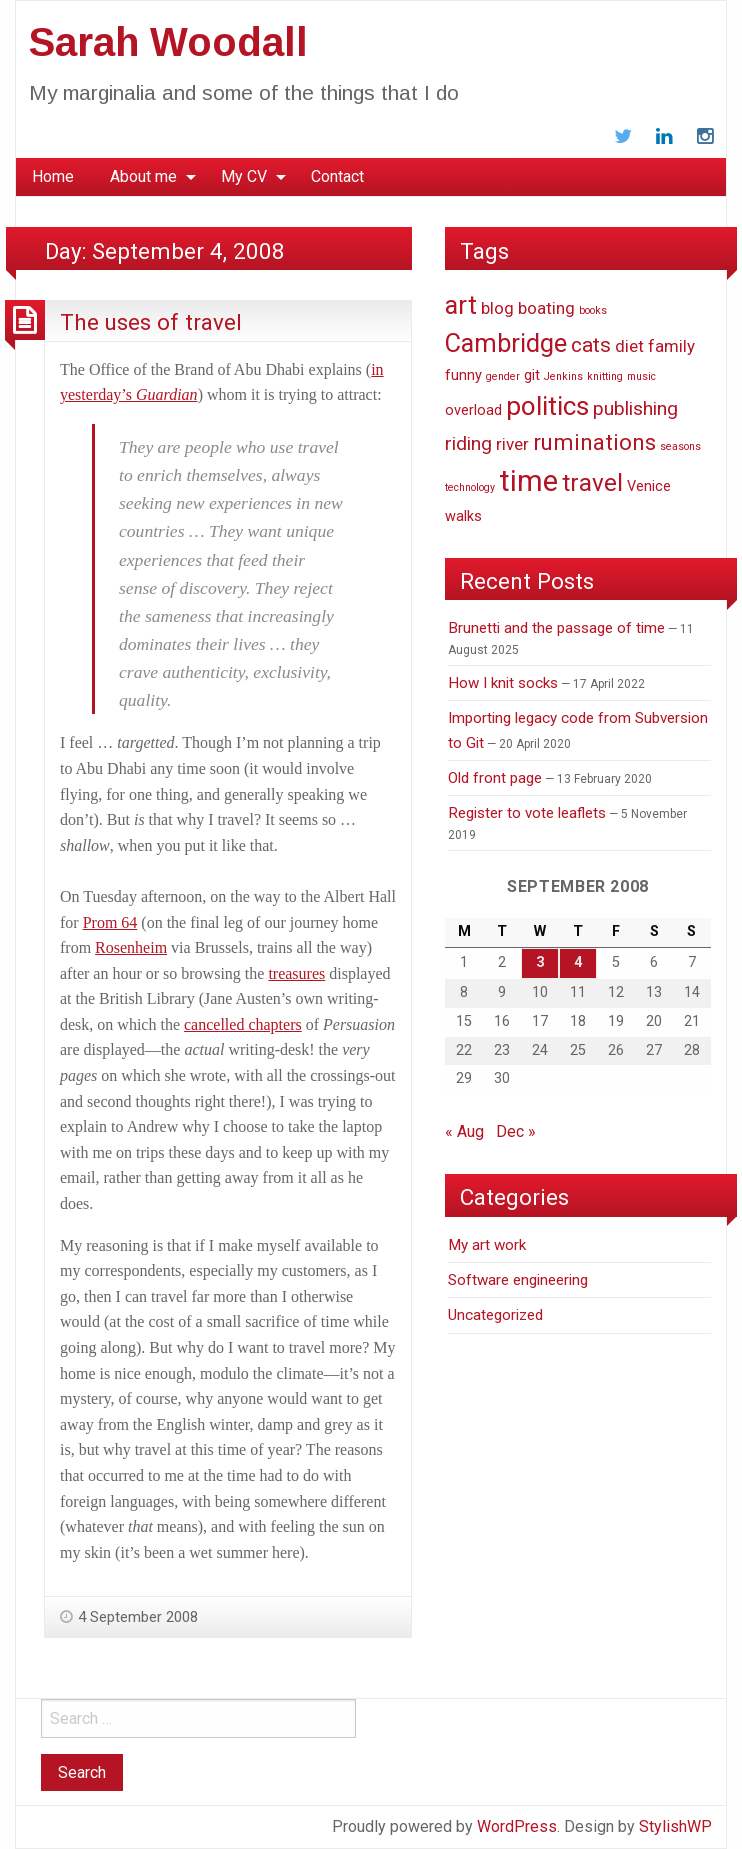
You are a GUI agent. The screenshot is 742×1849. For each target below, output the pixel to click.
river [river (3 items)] (512, 444)
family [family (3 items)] (671, 346)
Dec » (516, 1131)
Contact (337, 176)
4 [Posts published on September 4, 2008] (578, 962)
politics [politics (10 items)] (547, 406)
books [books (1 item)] (593, 310)
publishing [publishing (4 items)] (635, 408)
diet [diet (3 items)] (629, 346)
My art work (487, 1245)
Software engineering (518, 1280)
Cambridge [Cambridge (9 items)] (506, 343)
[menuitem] (53, 177)
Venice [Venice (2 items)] (649, 486)
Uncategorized (495, 1315)
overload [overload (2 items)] (473, 410)
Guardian (165, 394)
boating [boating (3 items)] (546, 308)
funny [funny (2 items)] (463, 375)
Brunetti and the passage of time (556, 628)
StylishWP (675, 1826)
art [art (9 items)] (461, 305)
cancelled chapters (243, 1024)
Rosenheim (131, 947)
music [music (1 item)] (641, 376)
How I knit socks (503, 683)
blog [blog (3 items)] (497, 308)
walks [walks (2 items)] (463, 516)
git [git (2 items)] (532, 375)
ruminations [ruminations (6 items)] (594, 442)
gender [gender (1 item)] (503, 376)
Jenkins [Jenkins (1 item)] (563, 376)
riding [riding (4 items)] (468, 443)
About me (143, 176)
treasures (296, 973)
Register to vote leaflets (527, 813)
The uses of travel (151, 322)
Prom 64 (110, 922)
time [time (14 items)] (528, 481)
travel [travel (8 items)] (592, 482)
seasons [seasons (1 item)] (680, 446)
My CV (244, 176)
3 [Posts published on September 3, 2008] (540, 962)
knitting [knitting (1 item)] (605, 376)
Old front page (495, 778)
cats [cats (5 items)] (591, 345)
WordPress (517, 1826)
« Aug (464, 1131)
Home (53, 176)
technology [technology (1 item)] (470, 487)
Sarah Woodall (168, 42)
